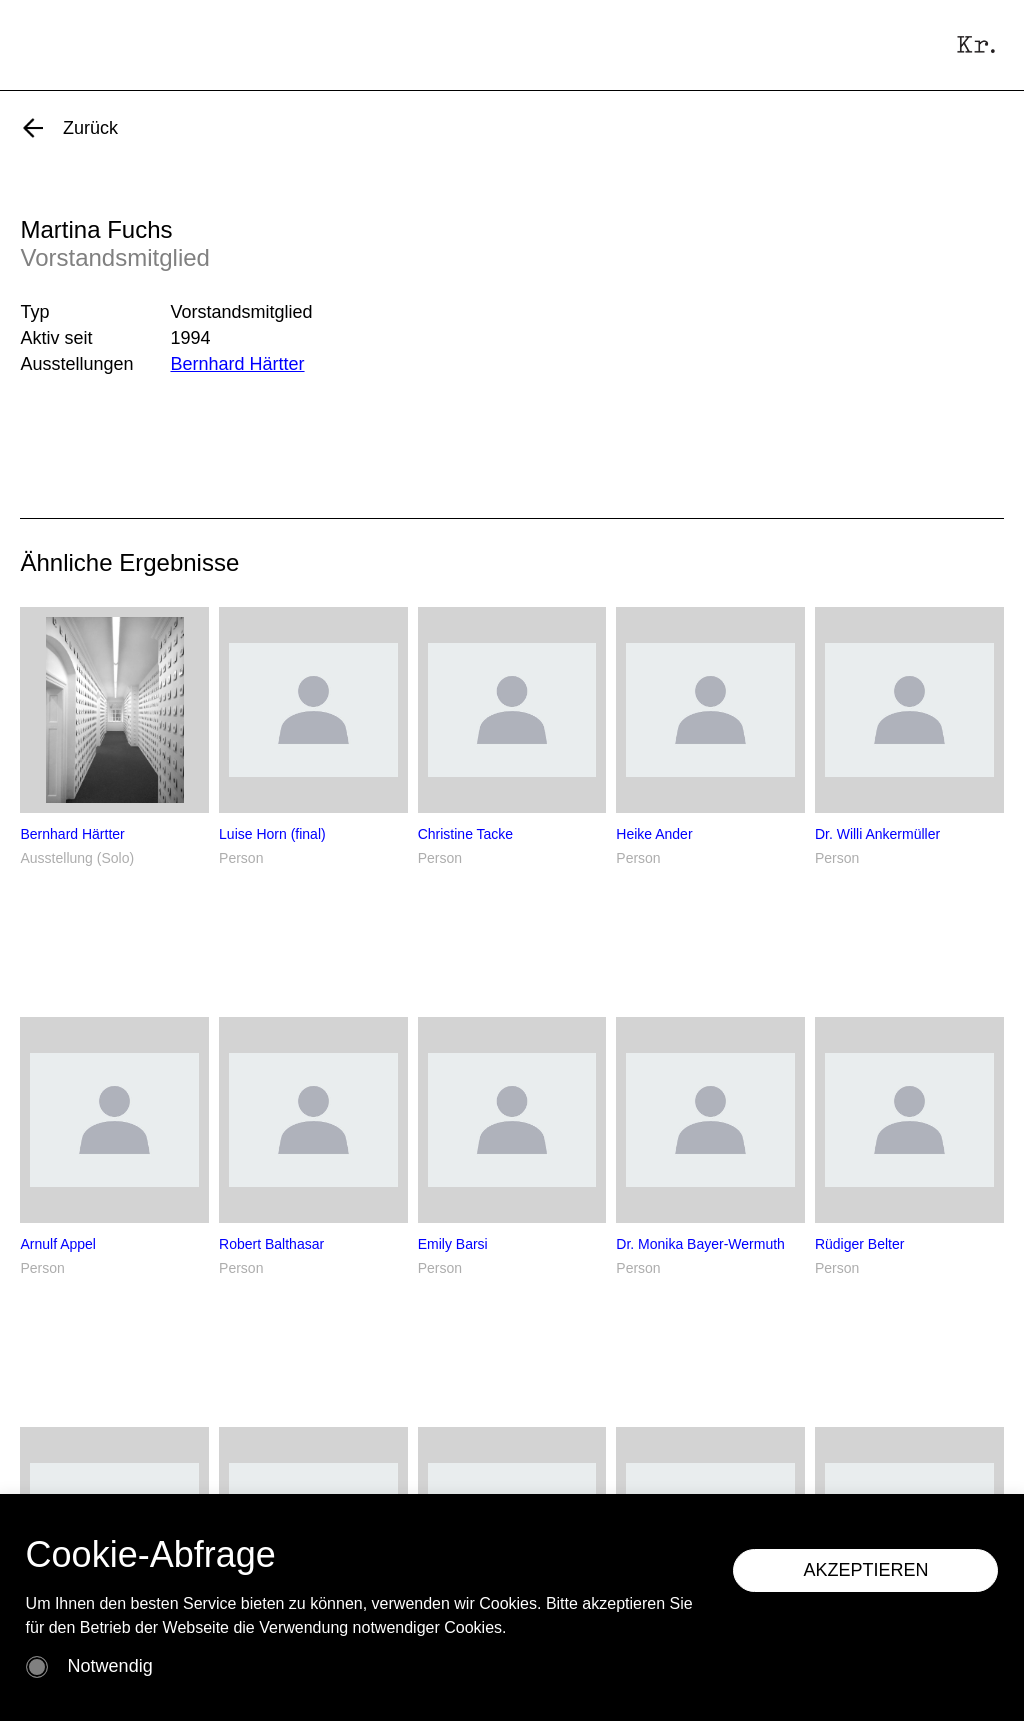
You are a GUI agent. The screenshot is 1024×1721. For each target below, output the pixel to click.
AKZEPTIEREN (865, 1570)
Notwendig (110, 1666)
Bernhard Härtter (237, 364)
